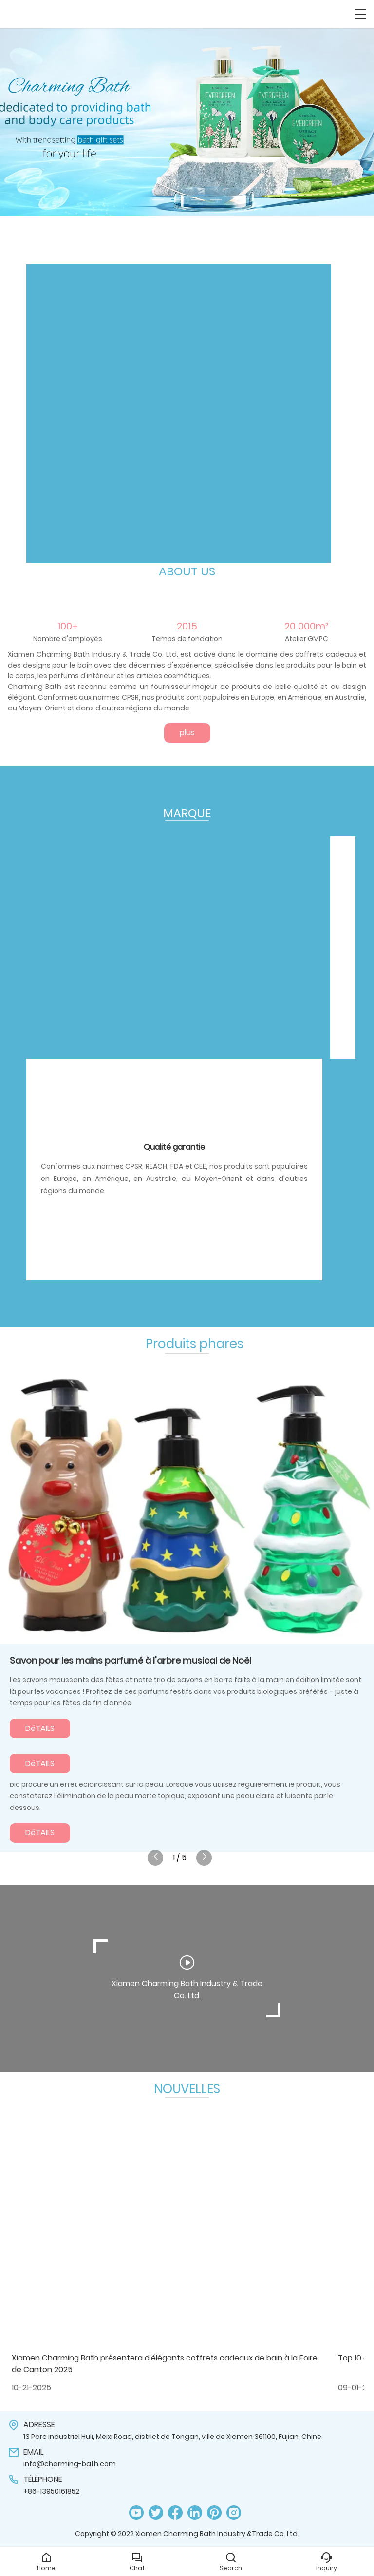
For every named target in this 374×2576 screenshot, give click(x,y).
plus (187, 732)
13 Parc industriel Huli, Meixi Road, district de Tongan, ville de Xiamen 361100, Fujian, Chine (172, 2436)
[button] (158, 199)
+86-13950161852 (51, 2491)
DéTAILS (40, 1728)
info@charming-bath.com (69, 2464)
